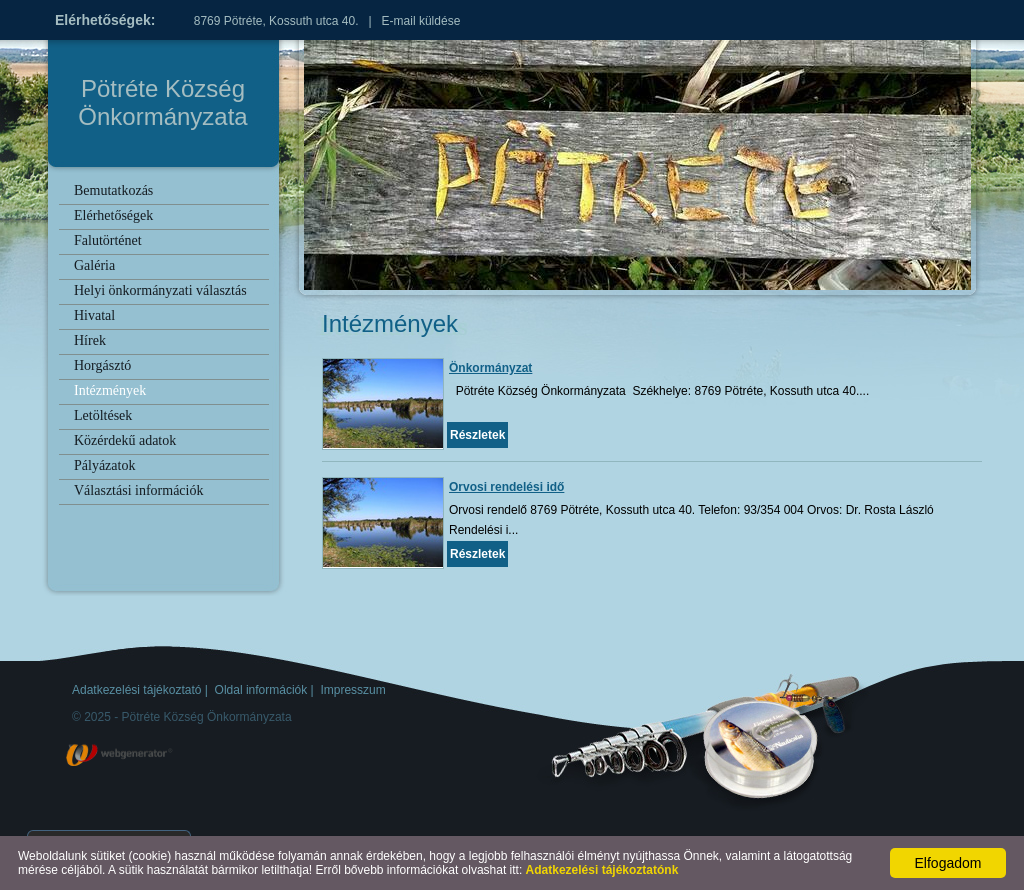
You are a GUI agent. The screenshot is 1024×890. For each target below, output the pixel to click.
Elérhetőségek (113, 215)
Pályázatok (104, 465)
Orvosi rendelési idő (506, 487)
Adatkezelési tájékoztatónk (602, 870)
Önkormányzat (490, 368)
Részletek (477, 435)
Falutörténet (108, 240)
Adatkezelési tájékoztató (136, 690)
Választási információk (138, 490)
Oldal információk (261, 690)
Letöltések (103, 415)
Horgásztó (102, 365)
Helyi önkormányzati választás (160, 290)
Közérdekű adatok (125, 440)
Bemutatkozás (113, 190)
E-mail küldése (421, 21)
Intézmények (110, 390)
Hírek (90, 340)
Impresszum (352, 690)
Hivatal (94, 315)
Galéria (94, 265)
